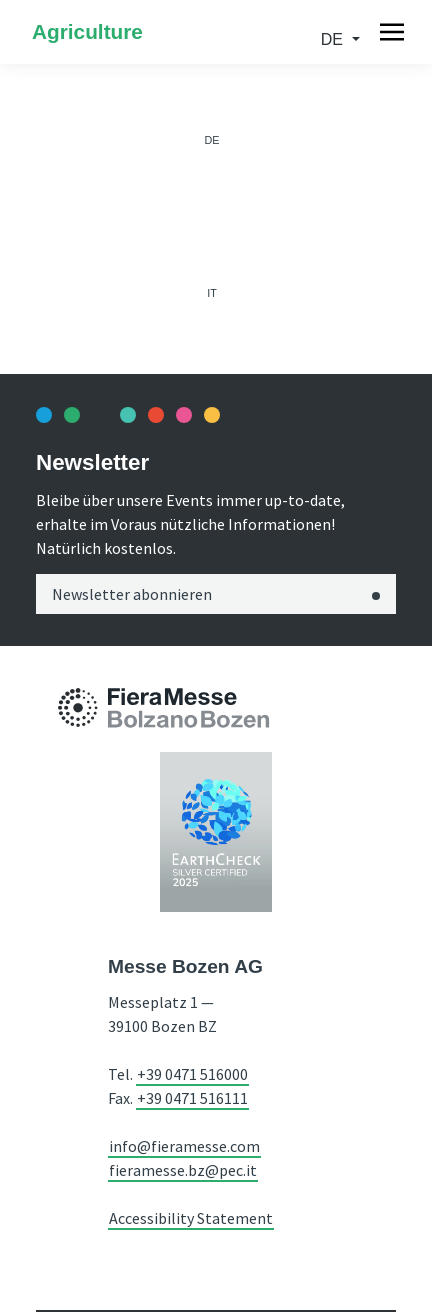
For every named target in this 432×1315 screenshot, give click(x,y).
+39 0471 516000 (192, 1074)
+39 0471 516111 (192, 1098)
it (212, 293)
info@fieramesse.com (184, 1146)
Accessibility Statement (191, 1218)
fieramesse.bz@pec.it (183, 1170)
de (334, 39)
